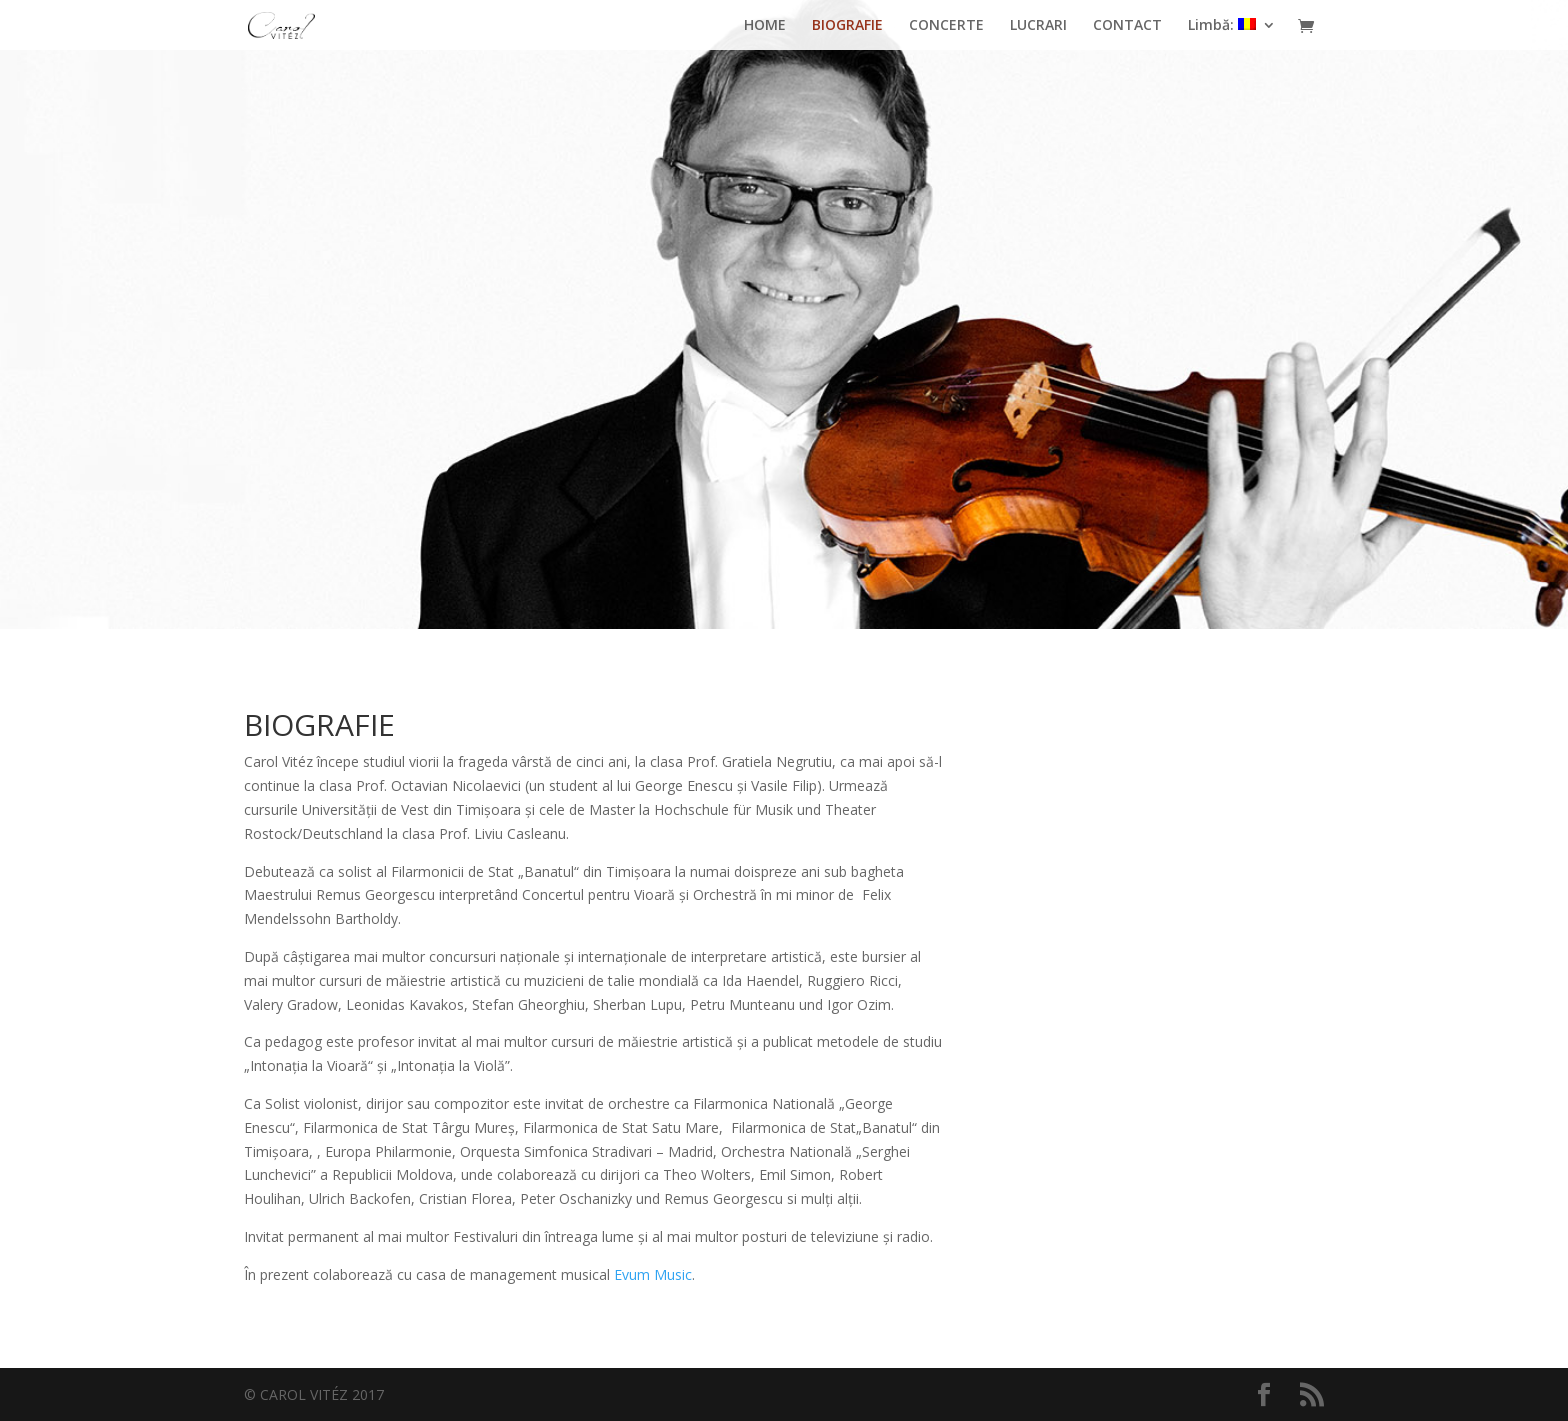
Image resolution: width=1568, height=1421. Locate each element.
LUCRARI (1038, 26)
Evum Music (653, 1274)
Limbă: (1222, 26)
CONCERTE (946, 26)
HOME (765, 26)
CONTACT (1127, 26)
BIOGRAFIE (847, 26)
